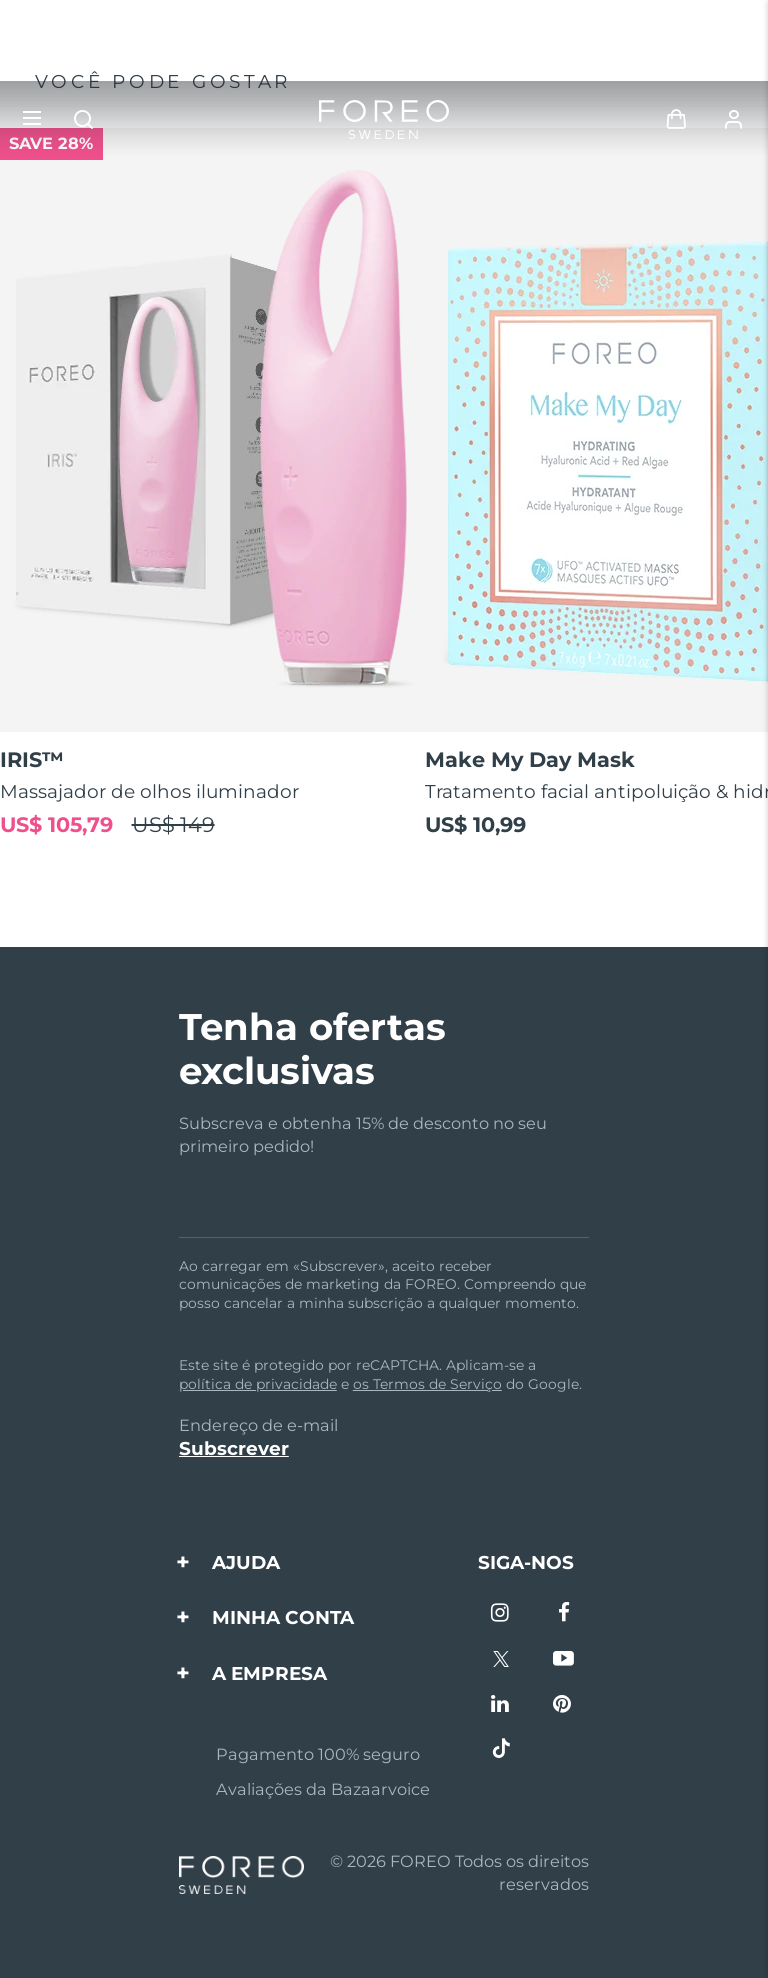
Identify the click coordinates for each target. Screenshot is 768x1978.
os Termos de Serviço (427, 1384)
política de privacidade (258, 1384)
